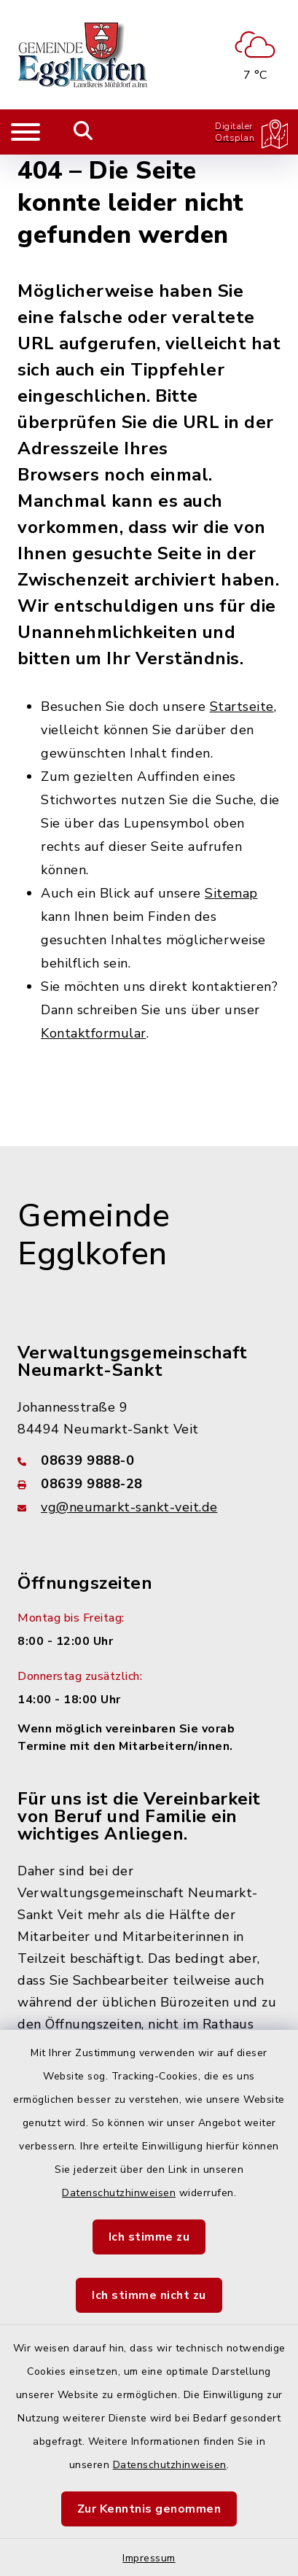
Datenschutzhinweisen (119, 2193)
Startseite (242, 706)
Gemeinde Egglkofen (93, 1235)
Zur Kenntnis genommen (149, 2509)
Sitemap (231, 893)
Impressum (149, 2558)
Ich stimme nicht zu (149, 2295)
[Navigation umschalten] (25, 132)
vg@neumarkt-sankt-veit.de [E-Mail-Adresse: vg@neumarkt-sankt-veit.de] (129, 1507)
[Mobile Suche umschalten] (83, 132)
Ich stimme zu (149, 2237)
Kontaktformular (93, 1033)
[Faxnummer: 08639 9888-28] (149, 1484)
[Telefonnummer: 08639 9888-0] (149, 1460)
